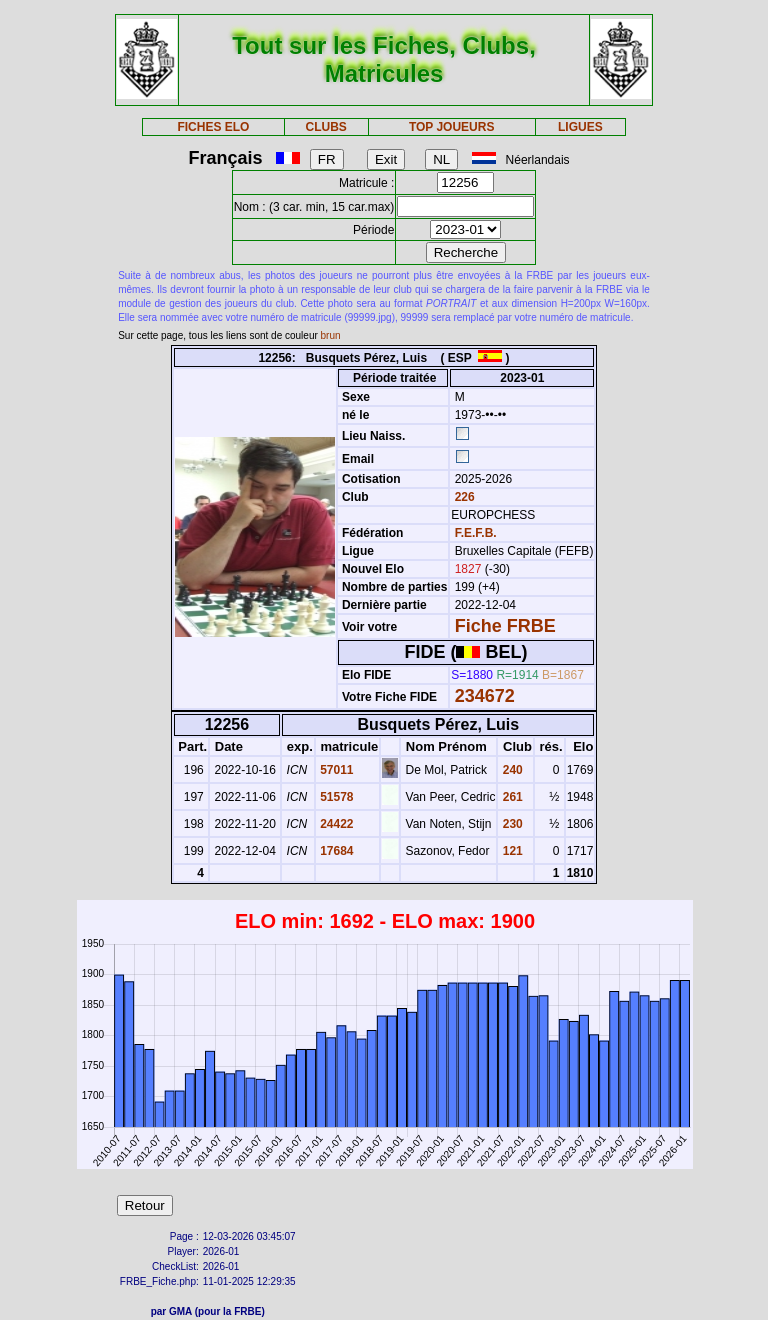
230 (510, 824)
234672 (485, 696)
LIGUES (580, 127)
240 (510, 770)
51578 (335, 797)
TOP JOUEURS (452, 127)
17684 (335, 851)
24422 (335, 824)
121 (510, 851)
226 (462, 497)
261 (510, 797)
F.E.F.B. (476, 533)
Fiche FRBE (505, 626)
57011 (335, 770)
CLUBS (325, 127)
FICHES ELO (213, 127)
